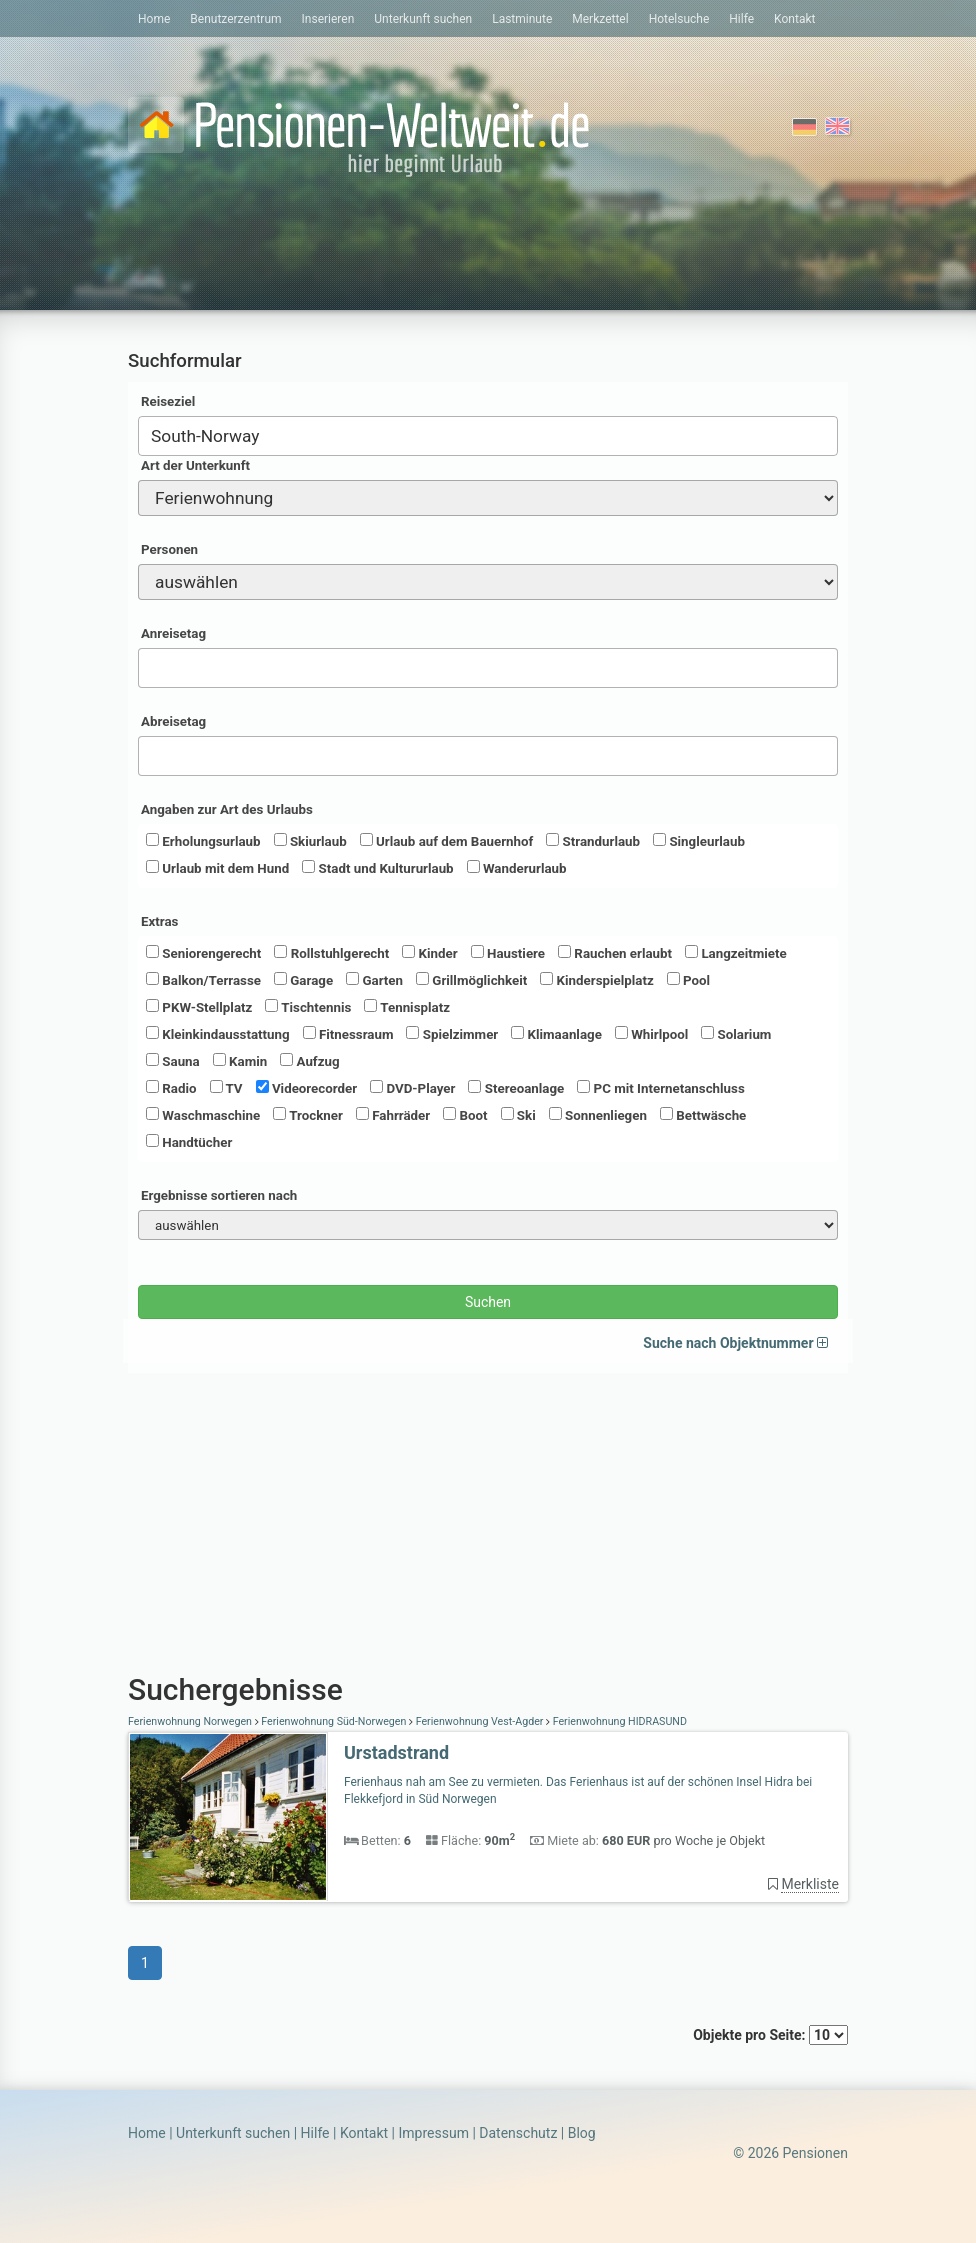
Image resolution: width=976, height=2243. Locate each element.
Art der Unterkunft (195, 465)
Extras (159, 921)
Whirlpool (651, 1034)
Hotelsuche (679, 19)
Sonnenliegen (598, 1115)
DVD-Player (412, 1088)
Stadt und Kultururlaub (377, 868)
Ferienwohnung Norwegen (191, 1721)
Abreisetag (173, 721)
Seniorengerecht (203, 953)
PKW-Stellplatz (199, 1007)
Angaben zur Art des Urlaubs (227, 809)
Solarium (736, 1034)
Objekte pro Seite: (770, 2035)
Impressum (433, 2133)
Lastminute (522, 19)
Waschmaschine (203, 1115)
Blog (582, 2133)
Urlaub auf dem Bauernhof (447, 841)
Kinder (429, 953)
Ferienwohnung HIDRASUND (618, 1721)
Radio (171, 1088)
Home (154, 19)
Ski (518, 1115)
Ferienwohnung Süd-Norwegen (334, 1721)
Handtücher (189, 1142)
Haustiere (508, 953)
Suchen (488, 1302)
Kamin (240, 1061)
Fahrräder (393, 1115)
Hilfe (741, 19)
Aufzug (309, 1061)
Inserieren (328, 19)
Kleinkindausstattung (218, 1034)
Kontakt (794, 19)
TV (226, 1088)
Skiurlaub (310, 841)
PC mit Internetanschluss (661, 1088)
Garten (374, 980)
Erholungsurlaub (203, 841)
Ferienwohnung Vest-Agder (479, 1721)
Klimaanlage (556, 1034)
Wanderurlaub (517, 868)
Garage (303, 980)
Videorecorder (307, 1088)
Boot (465, 1115)
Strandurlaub (593, 841)
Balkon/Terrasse (203, 980)
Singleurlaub (699, 841)
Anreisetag (173, 633)
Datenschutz (518, 2133)
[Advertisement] (488, 1513)
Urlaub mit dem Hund (217, 868)
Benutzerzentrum (235, 19)
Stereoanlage (516, 1088)
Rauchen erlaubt (615, 953)
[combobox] (488, 436)
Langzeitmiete (736, 953)
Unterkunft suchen (423, 19)
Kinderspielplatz (596, 980)
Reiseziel (168, 401)
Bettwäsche (703, 1115)
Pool (688, 980)
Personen (169, 549)
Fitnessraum (348, 1034)
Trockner (308, 1115)
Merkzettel (600, 19)
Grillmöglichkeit (471, 980)
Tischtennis (308, 1007)
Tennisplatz (407, 1007)
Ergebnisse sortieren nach (219, 1195)
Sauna (173, 1061)
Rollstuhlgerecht (331, 953)
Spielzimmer (452, 1034)
